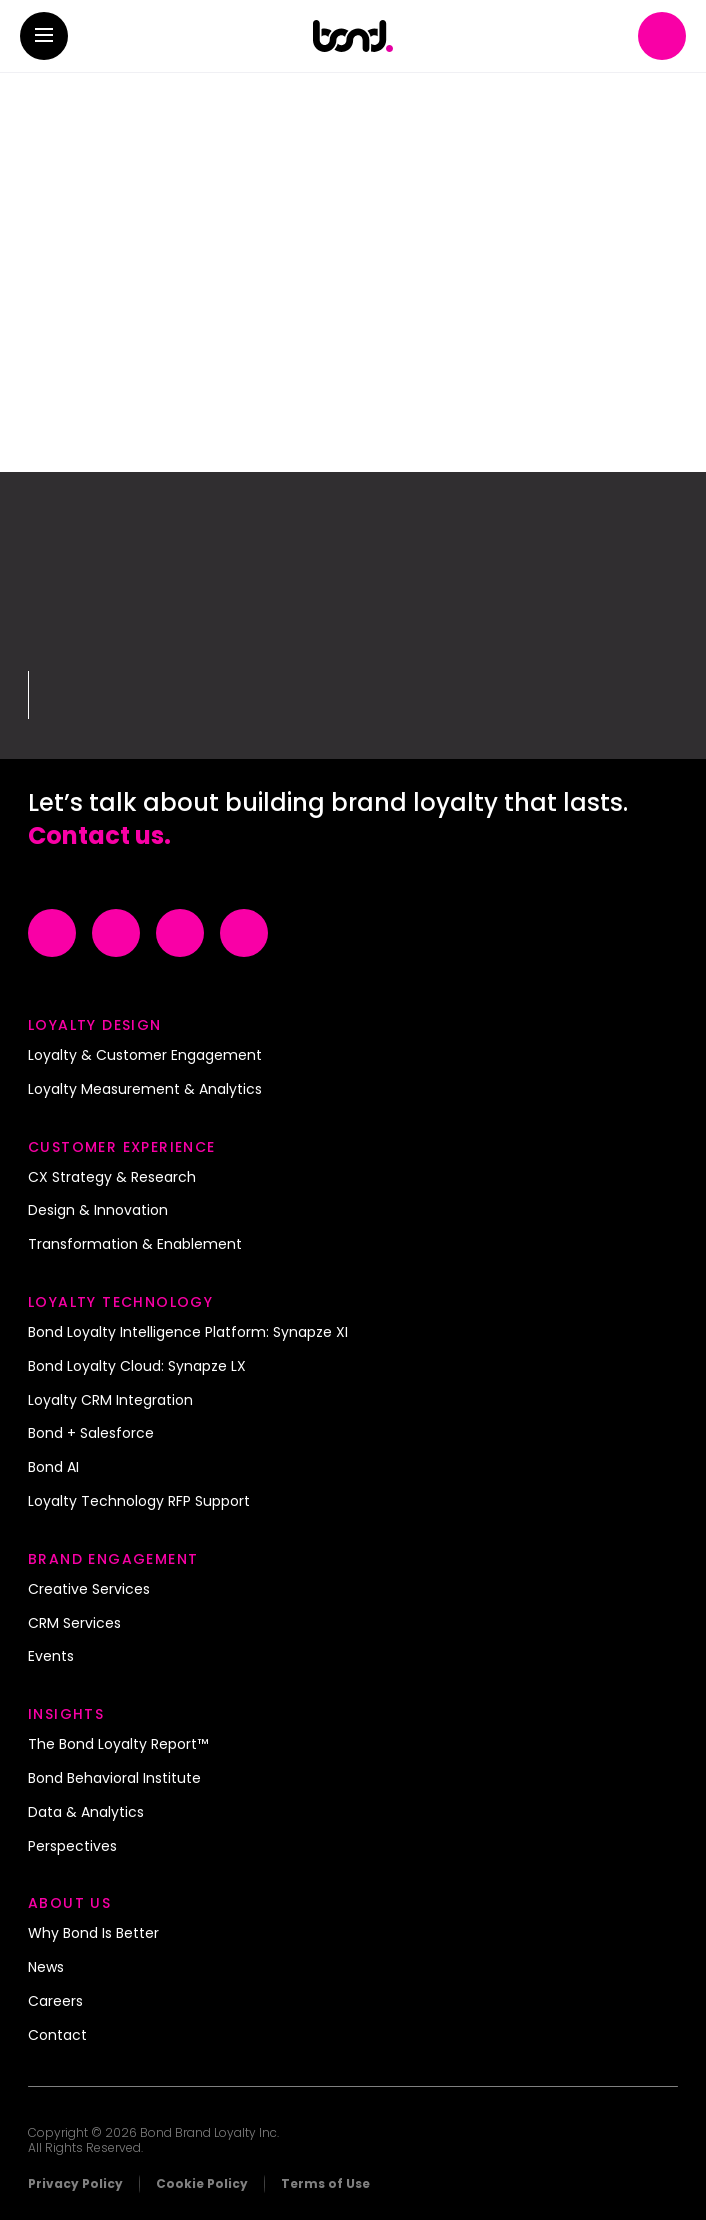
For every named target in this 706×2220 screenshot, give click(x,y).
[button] (44, 36)
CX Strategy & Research (112, 1178)
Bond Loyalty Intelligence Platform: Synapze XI (188, 1333)
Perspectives (72, 1847)
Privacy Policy (75, 2183)
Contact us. (99, 835)
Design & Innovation (98, 1211)
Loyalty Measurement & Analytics (145, 1090)
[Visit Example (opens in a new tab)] (52, 933)
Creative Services (89, 1590)
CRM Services (74, 1624)
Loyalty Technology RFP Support (139, 1502)
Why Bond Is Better (93, 1934)
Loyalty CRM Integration (110, 1401)
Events (51, 1657)
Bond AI (53, 1468)
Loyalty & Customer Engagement (145, 1056)
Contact (57, 2036)
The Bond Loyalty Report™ (118, 1745)
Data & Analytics (86, 1813)
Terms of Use (325, 2183)
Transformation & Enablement (135, 1245)
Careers (55, 2002)
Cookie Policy (202, 2183)
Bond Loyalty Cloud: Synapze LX (137, 1367)
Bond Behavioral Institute (114, 1779)
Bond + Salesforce (91, 1434)
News (46, 1968)
